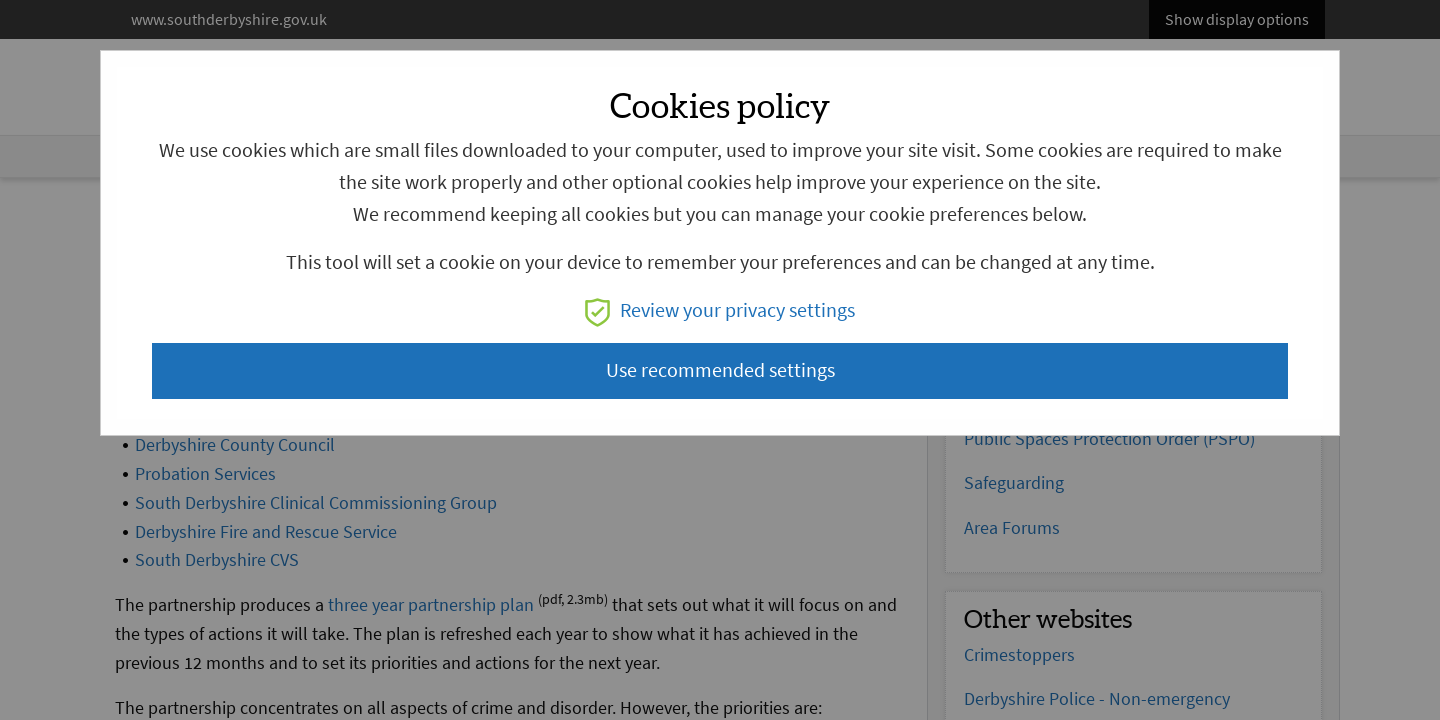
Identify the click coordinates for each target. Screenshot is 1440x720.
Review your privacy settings (720, 310)
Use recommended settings (720, 370)
